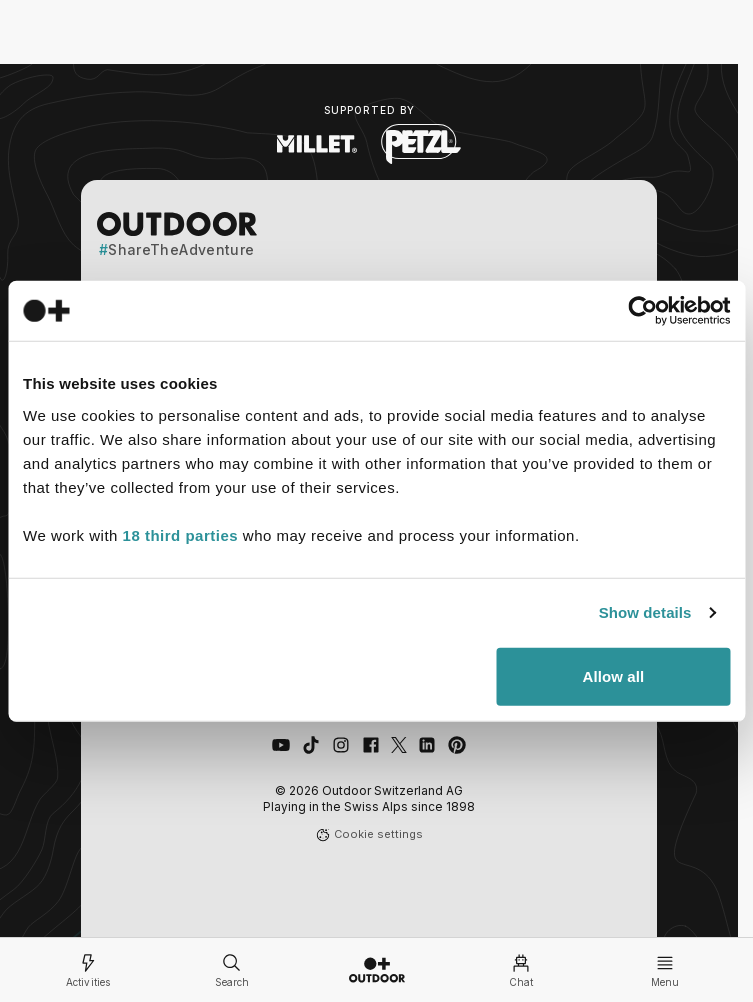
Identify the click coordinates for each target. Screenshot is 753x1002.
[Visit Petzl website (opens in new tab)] (421, 144)
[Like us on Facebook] (371, 745)
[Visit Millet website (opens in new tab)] (317, 144)
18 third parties (181, 534)
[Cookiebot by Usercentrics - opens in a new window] (642, 311)
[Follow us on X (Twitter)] (399, 745)
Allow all (613, 675)
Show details (645, 612)
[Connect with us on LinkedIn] (427, 745)
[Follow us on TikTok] (311, 745)
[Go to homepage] (377, 970)
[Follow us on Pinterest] (457, 745)
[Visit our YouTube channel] (281, 745)
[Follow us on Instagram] (341, 745)
